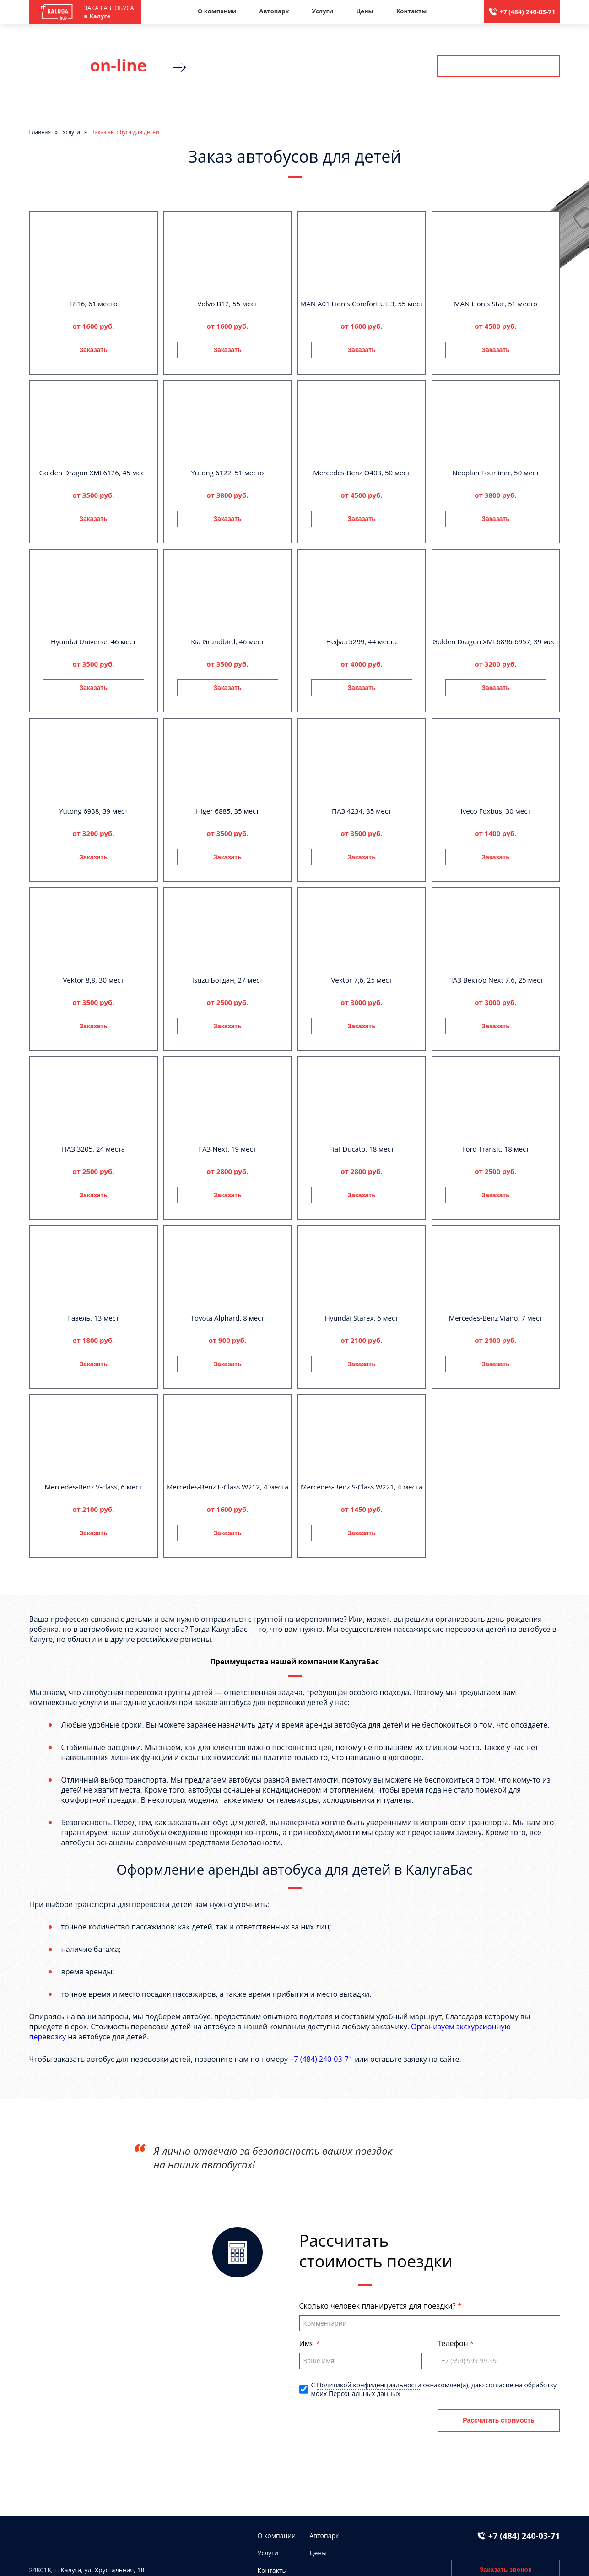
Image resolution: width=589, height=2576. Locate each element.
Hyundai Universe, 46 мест (93, 641)
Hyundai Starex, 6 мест (361, 1317)
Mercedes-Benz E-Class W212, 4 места (227, 1486)
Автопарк (274, 11)
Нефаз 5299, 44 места (361, 641)
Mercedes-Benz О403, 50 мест (361, 472)
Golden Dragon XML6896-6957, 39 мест (495, 641)
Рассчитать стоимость (498, 66)
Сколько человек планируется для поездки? (378, 2306)
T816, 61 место (93, 303)
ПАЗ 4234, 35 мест (361, 810)
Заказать (93, 349)
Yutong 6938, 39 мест (93, 810)
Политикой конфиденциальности (369, 2384)
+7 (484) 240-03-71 (528, 11)
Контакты (411, 11)
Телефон (454, 2343)
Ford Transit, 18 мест (496, 1148)
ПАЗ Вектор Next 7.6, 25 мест (495, 979)
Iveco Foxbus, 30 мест (496, 810)
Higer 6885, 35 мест (227, 810)
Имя (307, 2343)
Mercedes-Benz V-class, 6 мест (93, 1486)
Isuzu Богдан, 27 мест (227, 979)
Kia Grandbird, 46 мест (227, 641)
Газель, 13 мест (93, 1317)
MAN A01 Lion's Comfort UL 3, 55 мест (361, 303)
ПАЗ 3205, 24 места (93, 1148)
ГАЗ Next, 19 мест (227, 1148)
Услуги (322, 11)
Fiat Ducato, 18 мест (361, 1148)
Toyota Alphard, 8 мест (228, 1317)
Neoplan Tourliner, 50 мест (495, 472)
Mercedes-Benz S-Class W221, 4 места (361, 1486)
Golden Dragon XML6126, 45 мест (93, 472)
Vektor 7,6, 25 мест (361, 979)
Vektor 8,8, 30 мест (93, 979)
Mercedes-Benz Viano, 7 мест (496, 1317)
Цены (364, 11)
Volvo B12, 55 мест (227, 303)
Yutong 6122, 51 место (227, 472)
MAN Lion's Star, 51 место (495, 303)
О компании (217, 11)
